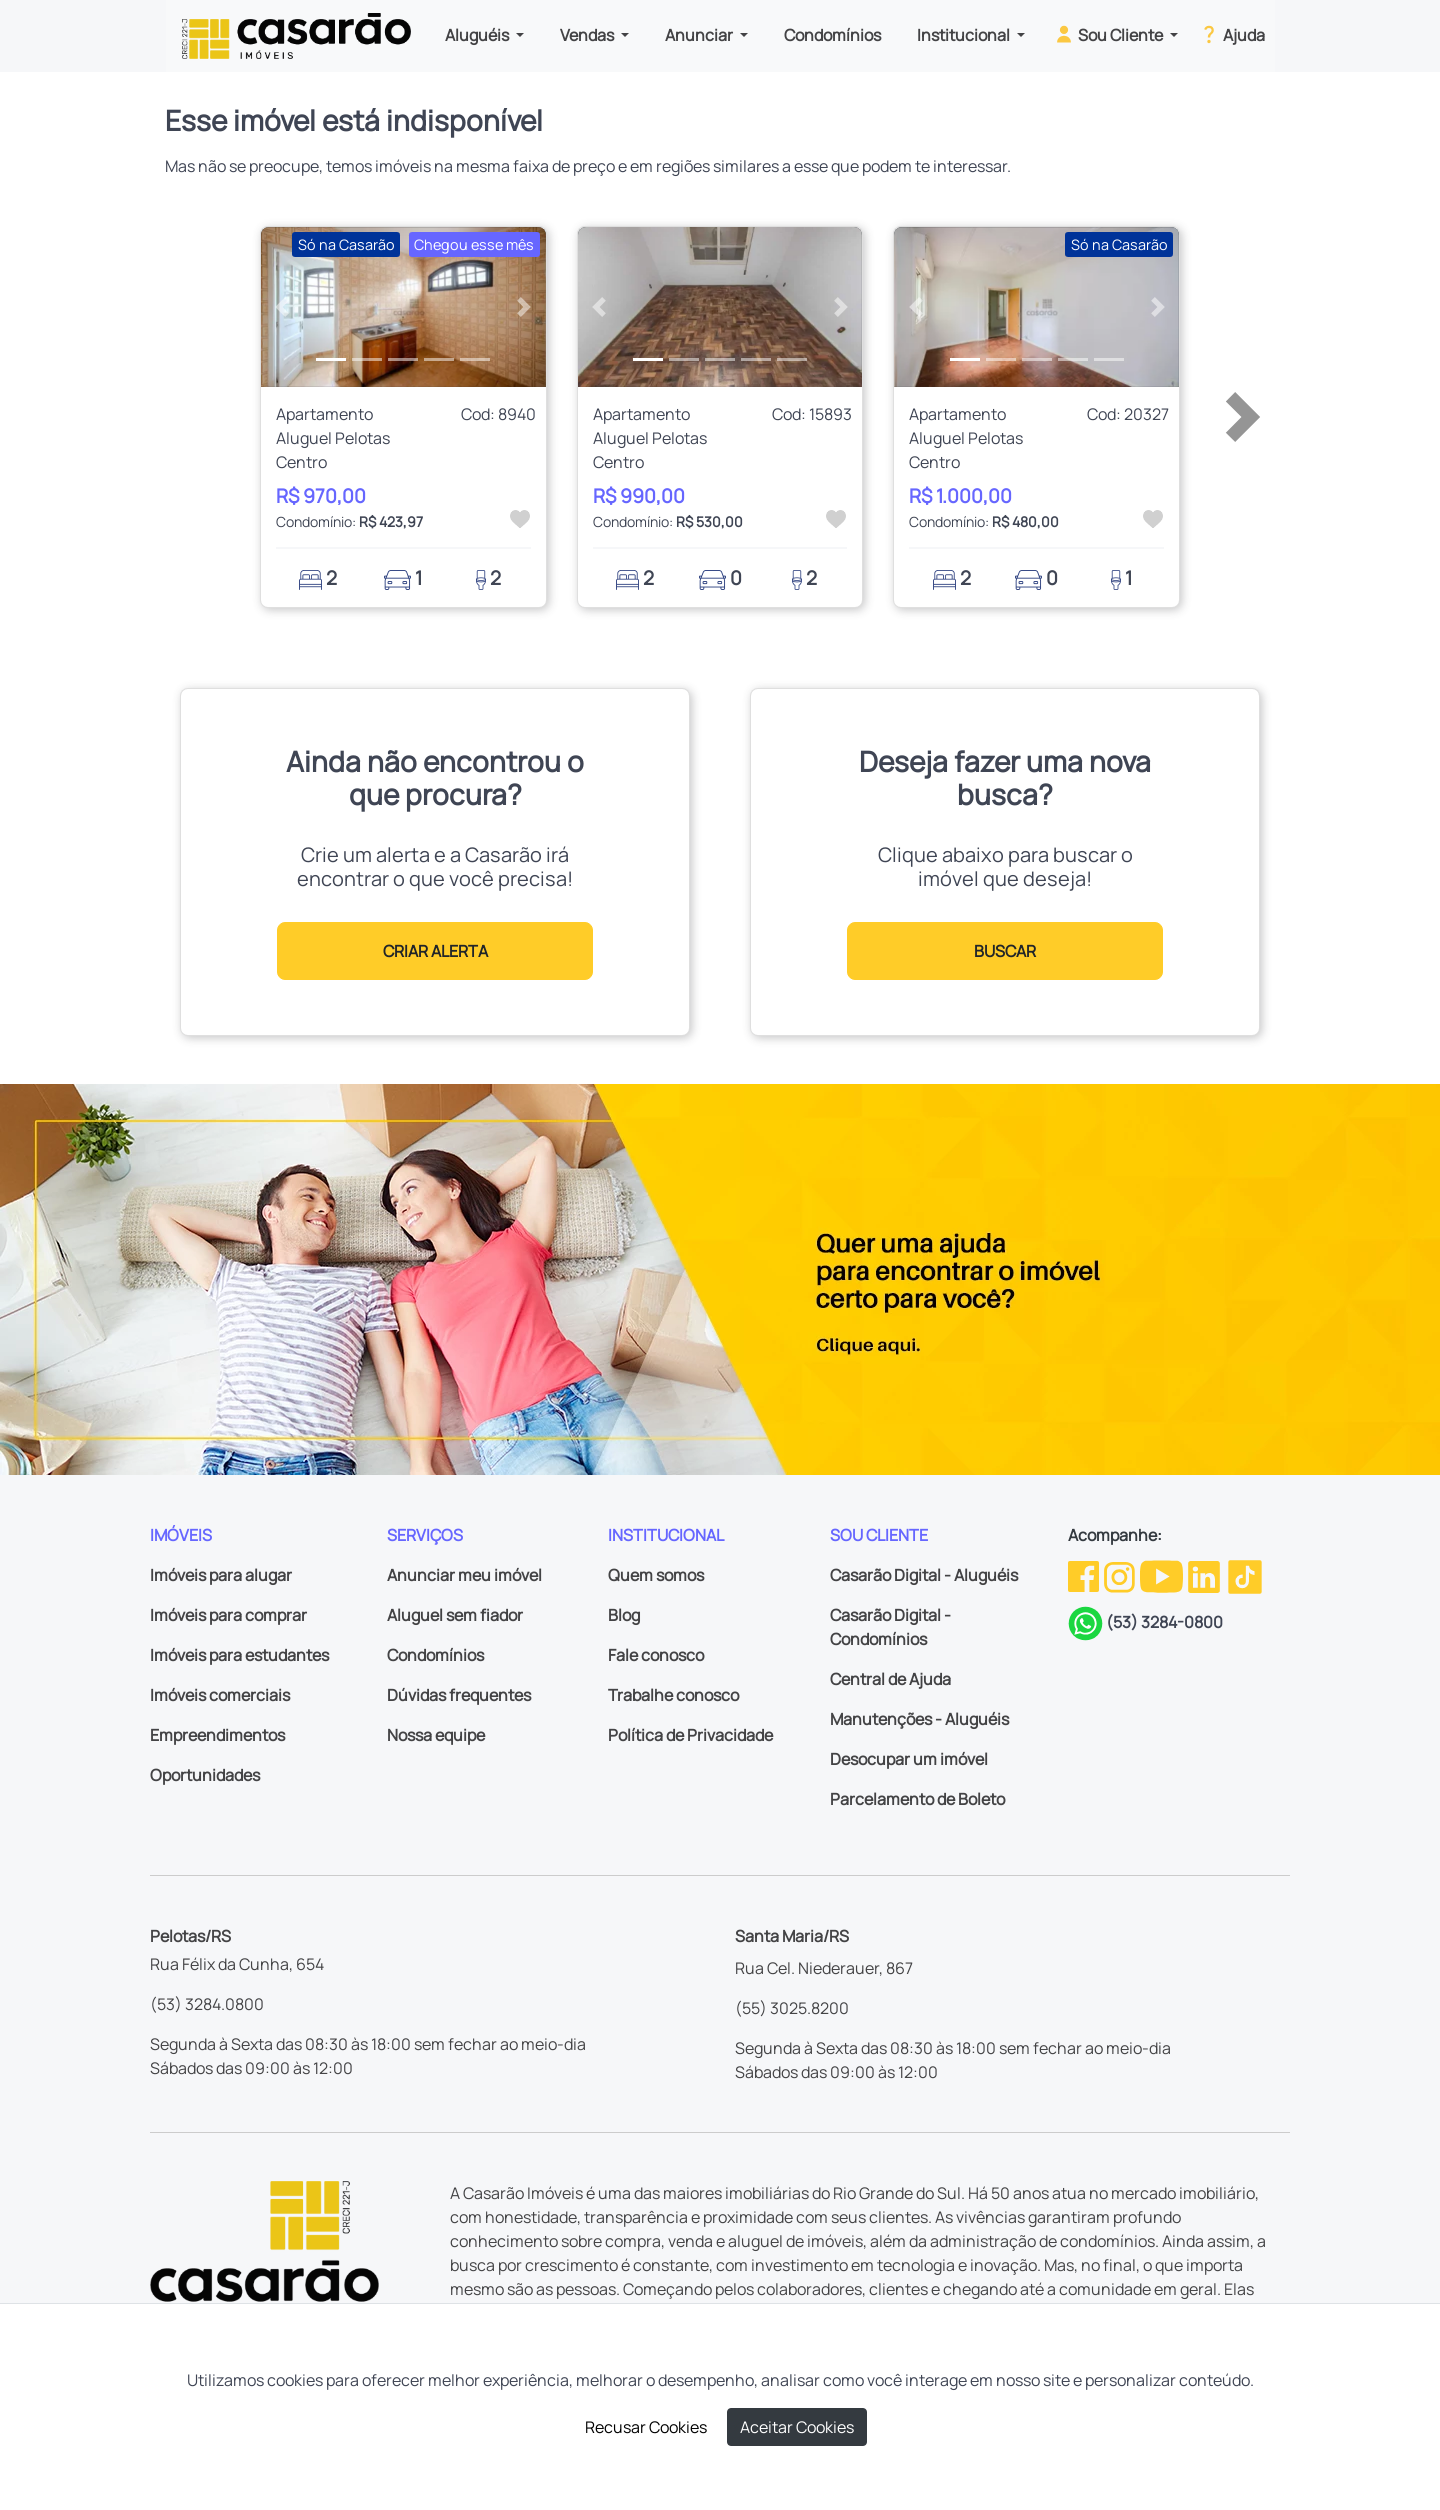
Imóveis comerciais (220, 1695)
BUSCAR (1005, 951)
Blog (624, 1615)
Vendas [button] (588, 35)
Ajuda (1231, 34)
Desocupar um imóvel (909, 1759)
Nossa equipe (436, 1735)
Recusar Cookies (646, 2427)
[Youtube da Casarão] (1163, 1575)
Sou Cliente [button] (1109, 34)
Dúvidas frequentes (459, 1695)
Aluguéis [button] (478, 35)
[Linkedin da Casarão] (1205, 1575)
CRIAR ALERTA (435, 951)
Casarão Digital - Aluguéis (924, 1575)
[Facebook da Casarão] (1085, 1575)
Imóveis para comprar (228, 1615)
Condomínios (832, 35)
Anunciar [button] (700, 35)
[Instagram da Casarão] (1121, 1575)
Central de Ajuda (890, 1679)
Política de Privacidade (690, 1735)
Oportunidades (205, 1775)
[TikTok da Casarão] (1245, 1575)
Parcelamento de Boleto (917, 1799)
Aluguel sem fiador (455, 1615)
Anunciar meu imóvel (464, 1575)
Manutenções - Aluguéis (919, 1719)
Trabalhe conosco (673, 1695)
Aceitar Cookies (797, 2427)
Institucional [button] (965, 35)
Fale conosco (656, 1655)
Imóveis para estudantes (239, 1655)
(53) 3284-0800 (1164, 1622)
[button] (282, 307)
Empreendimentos (217, 1735)
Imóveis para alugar (221, 1575)
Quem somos (656, 1575)
